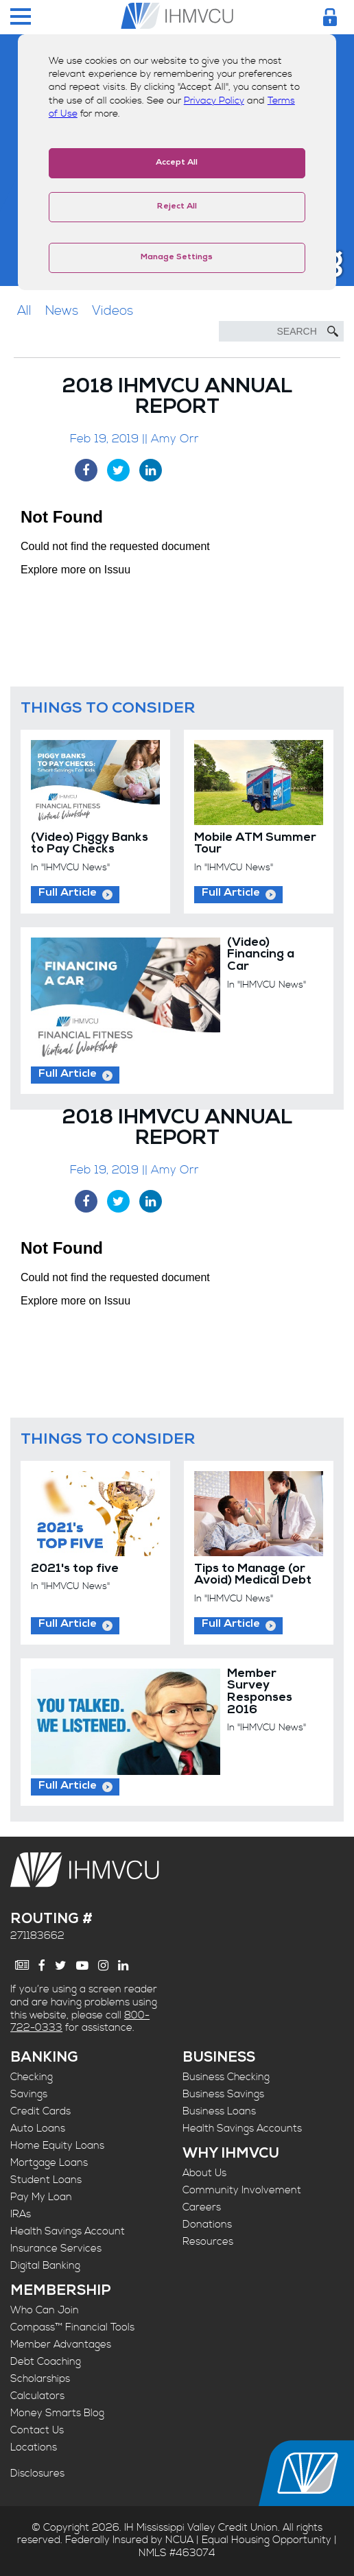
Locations (33, 2447)
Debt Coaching (45, 2361)
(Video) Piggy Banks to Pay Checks (89, 845)
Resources (207, 2241)
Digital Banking (45, 2265)
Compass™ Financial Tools (72, 2327)
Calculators (37, 2395)
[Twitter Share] (118, 470)
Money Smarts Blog (57, 2413)
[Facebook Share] (86, 470)
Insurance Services (56, 2248)
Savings (28, 2094)
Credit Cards (40, 2111)
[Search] (281, 331)
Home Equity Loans (57, 2145)
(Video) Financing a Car (260, 955)
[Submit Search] (333, 331)
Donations (207, 2224)
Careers (201, 2207)
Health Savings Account (67, 2231)
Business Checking (226, 2077)
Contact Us (37, 2430)
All (24, 311)
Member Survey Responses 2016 (259, 1693)
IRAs (20, 2214)
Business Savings (223, 2094)
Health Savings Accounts (242, 2128)
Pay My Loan (41, 2197)
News (61, 311)
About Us (204, 2173)
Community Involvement (241, 2190)
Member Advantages (60, 2344)
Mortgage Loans (49, 2162)
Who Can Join (44, 2310)
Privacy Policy (214, 101)
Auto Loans (37, 2128)
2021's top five (75, 1569)
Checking (31, 2077)
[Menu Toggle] (20, 17)
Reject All (177, 207)
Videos (112, 311)
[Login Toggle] (330, 17)
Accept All (177, 163)
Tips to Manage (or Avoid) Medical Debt (252, 1576)
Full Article (67, 893)
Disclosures (37, 2473)
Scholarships (40, 2378)
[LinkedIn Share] (150, 470)
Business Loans (219, 2111)
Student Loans (46, 2179)
